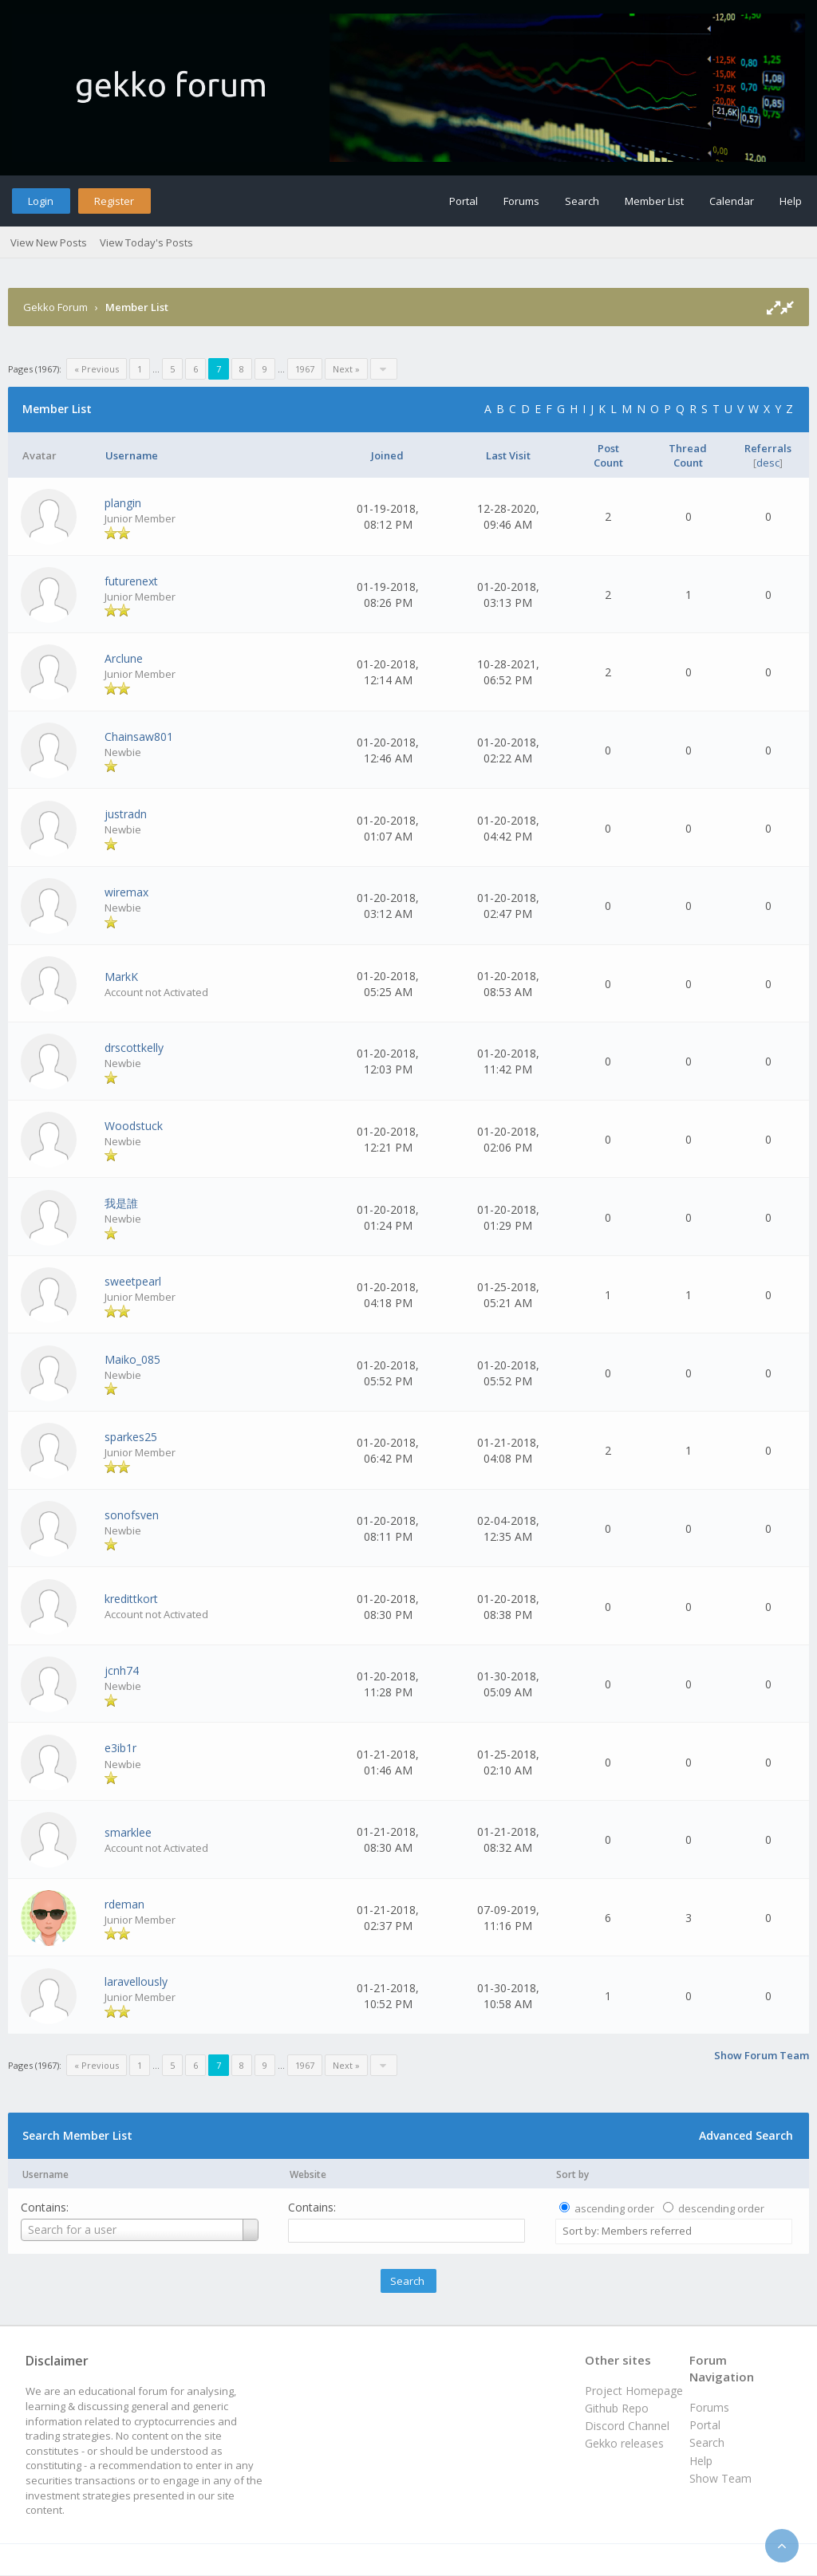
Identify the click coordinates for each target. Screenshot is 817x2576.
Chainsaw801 (139, 736)
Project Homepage (634, 2390)
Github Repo (617, 2408)
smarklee (128, 1832)
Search (582, 201)
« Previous (96, 369)
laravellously (136, 1981)
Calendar (731, 201)
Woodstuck (134, 1125)
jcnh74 (122, 1670)
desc (768, 462)
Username (45, 2174)
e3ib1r (120, 1747)
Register (114, 201)
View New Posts (48, 242)
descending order (721, 2208)
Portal (463, 201)
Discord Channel (627, 2425)
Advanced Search (746, 2135)
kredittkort (131, 1598)
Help (791, 201)
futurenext (131, 581)
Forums (521, 201)
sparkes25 (131, 1436)
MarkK (121, 976)
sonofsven (132, 1514)
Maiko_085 (132, 1359)
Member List (654, 201)
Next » (346, 369)
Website (308, 2174)
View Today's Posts (146, 242)
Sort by (572, 2174)
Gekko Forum (55, 307)
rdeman (124, 1904)
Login (40, 201)
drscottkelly (134, 1047)
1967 (304, 369)
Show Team (720, 2478)
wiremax (126, 892)
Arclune (124, 658)
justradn (126, 813)
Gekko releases (624, 2443)
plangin (123, 502)
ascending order (614, 2208)
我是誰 (121, 1203)
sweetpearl (133, 1281)
